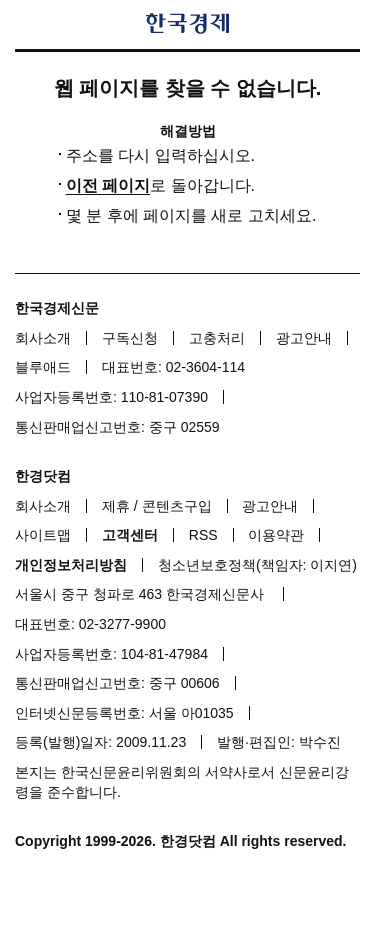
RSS (203, 535)
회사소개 (43, 338)
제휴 (116, 506)
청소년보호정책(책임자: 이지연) (257, 565)
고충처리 (217, 338)
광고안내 (304, 338)
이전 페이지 (108, 185)
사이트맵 (43, 535)
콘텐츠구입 (177, 506)
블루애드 (43, 367)
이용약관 (276, 535)
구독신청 (130, 338)
